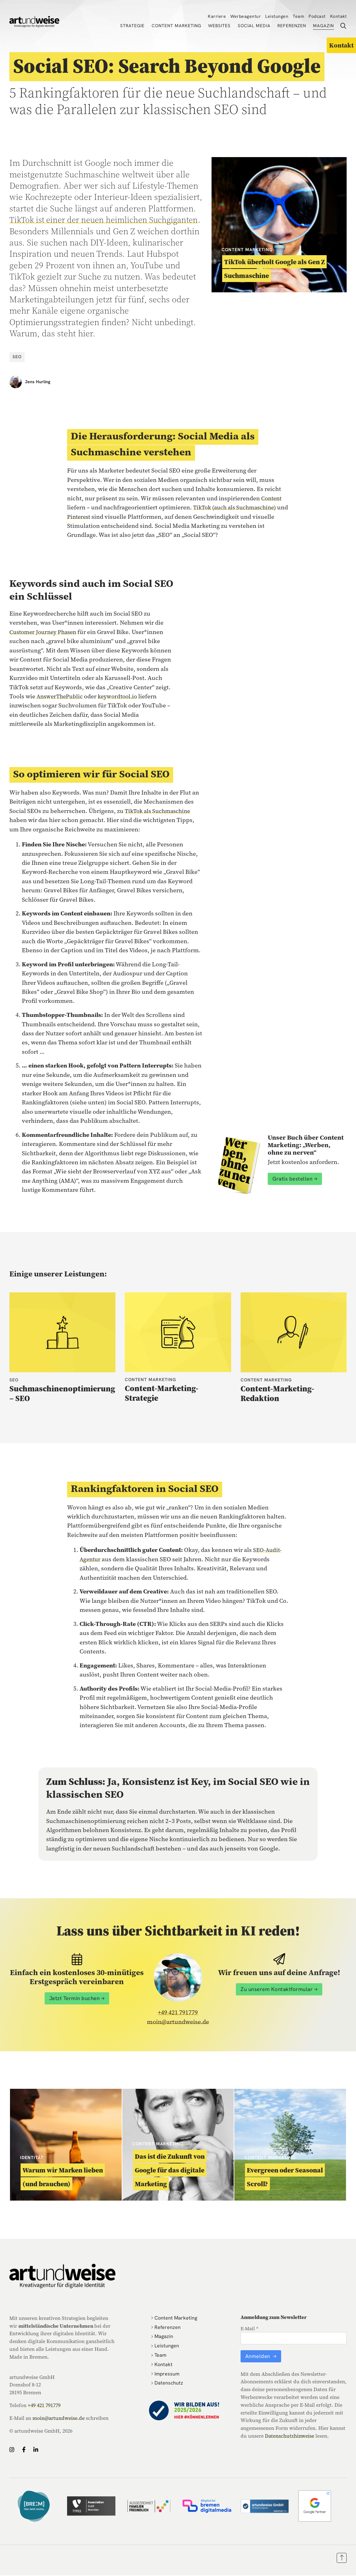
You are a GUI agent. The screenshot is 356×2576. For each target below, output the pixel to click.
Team (298, 16)
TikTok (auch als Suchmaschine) (238, 507)
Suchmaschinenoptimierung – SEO (62, 1393)
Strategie (132, 25)
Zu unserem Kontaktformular (277, 1989)
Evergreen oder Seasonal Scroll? (285, 2177)
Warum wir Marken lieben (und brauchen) (62, 2177)
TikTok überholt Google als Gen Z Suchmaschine (274, 268)
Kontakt (338, 16)
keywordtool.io (122, 696)
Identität (31, 2158)
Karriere (217, 16)
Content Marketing (176, 25)
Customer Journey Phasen (45, 632)
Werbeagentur (245, 16)
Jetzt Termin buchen (74, 1998)
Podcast (317, 16)
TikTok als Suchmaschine (160, 811)
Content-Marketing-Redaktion (277, 1393)
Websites (219, 25)
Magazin (323, 25)
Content (272, 498)
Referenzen (291, 25)
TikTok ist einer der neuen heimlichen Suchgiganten (81, 225)
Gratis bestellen (292, 1178)
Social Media (254, 25)
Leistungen (276, 16)
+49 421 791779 (178, 2013)
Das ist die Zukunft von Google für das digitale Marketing (170, 2170)
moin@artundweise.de (178, 2022)
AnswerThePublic (61, 696)
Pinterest (92, 516)
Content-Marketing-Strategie (161, 1393)
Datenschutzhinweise (289, 2436)
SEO (17, 356)
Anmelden (258, 2356)
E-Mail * (249, 2329)
